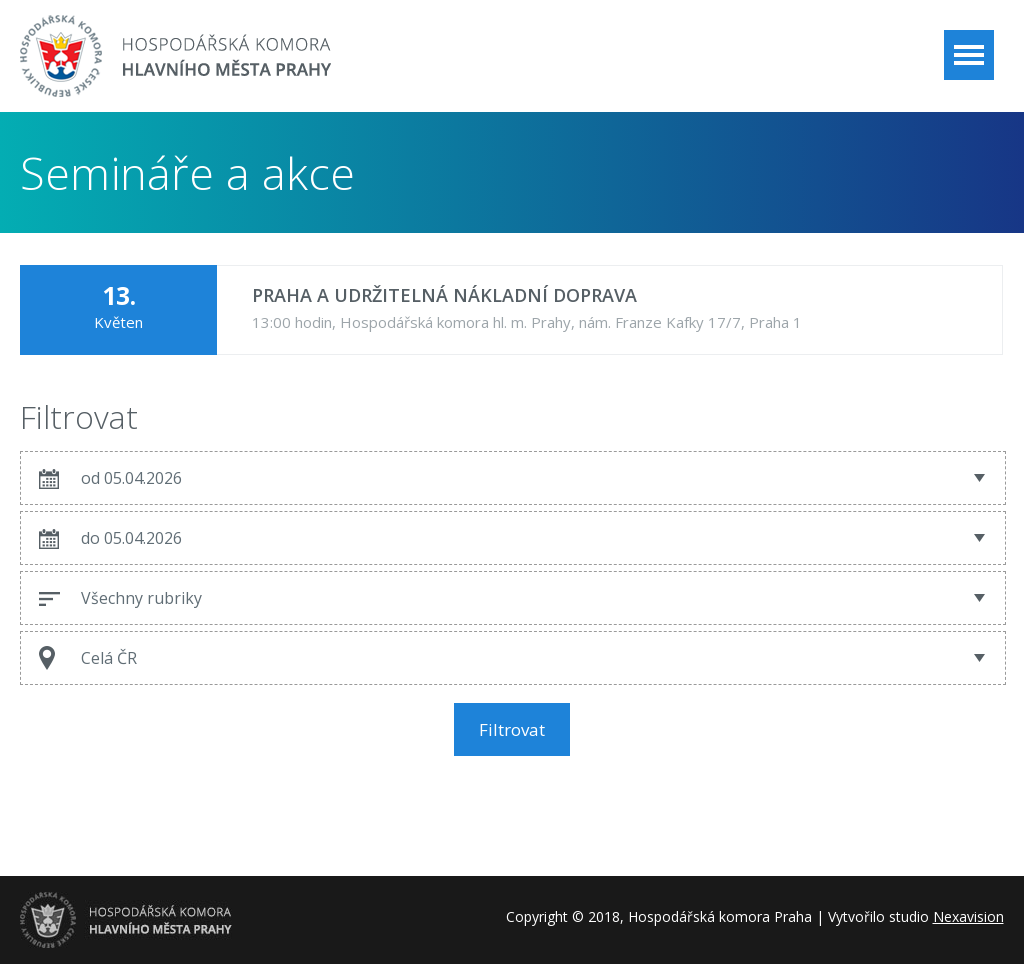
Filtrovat (512, 729)
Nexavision (968, 916)
